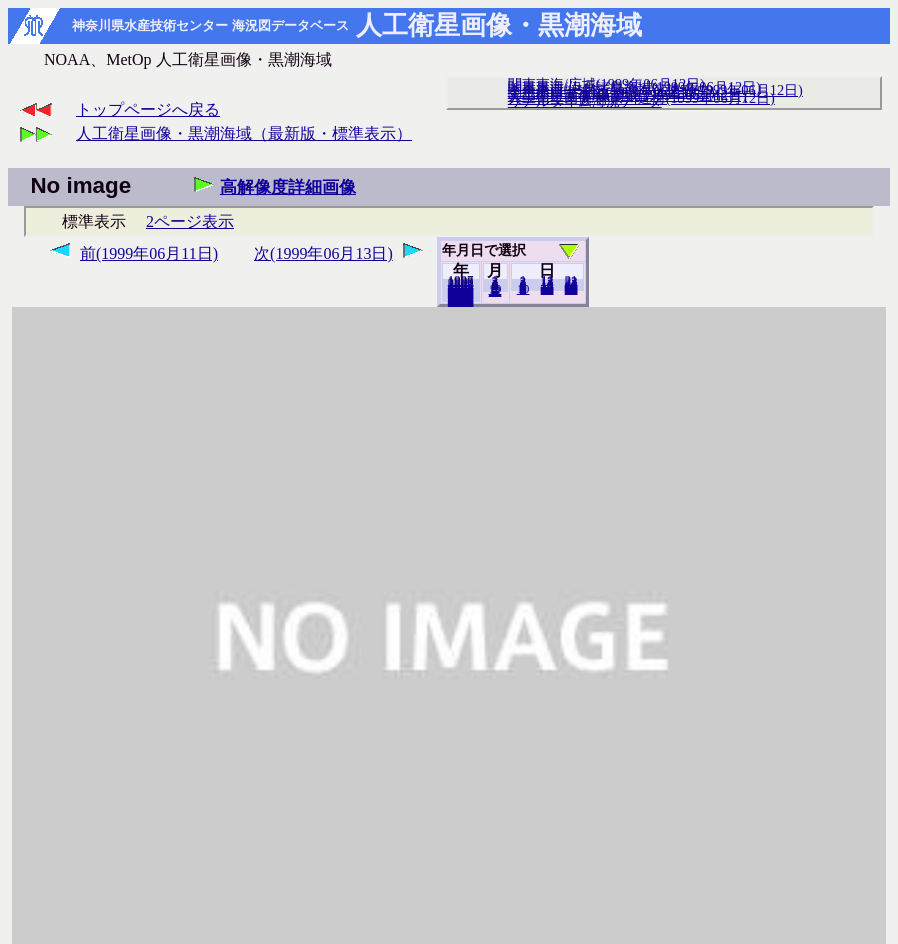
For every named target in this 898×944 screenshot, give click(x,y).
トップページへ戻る (148, 109)
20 (547, 289)
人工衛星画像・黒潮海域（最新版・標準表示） (244, 133)
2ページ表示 (190, 221)
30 (571, 289)
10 (523, 289)
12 (495, 291)
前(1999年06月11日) (149, 253)
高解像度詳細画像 (288, 187)
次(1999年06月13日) (323, 253)
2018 (461, 301)
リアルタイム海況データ (585, 101)
